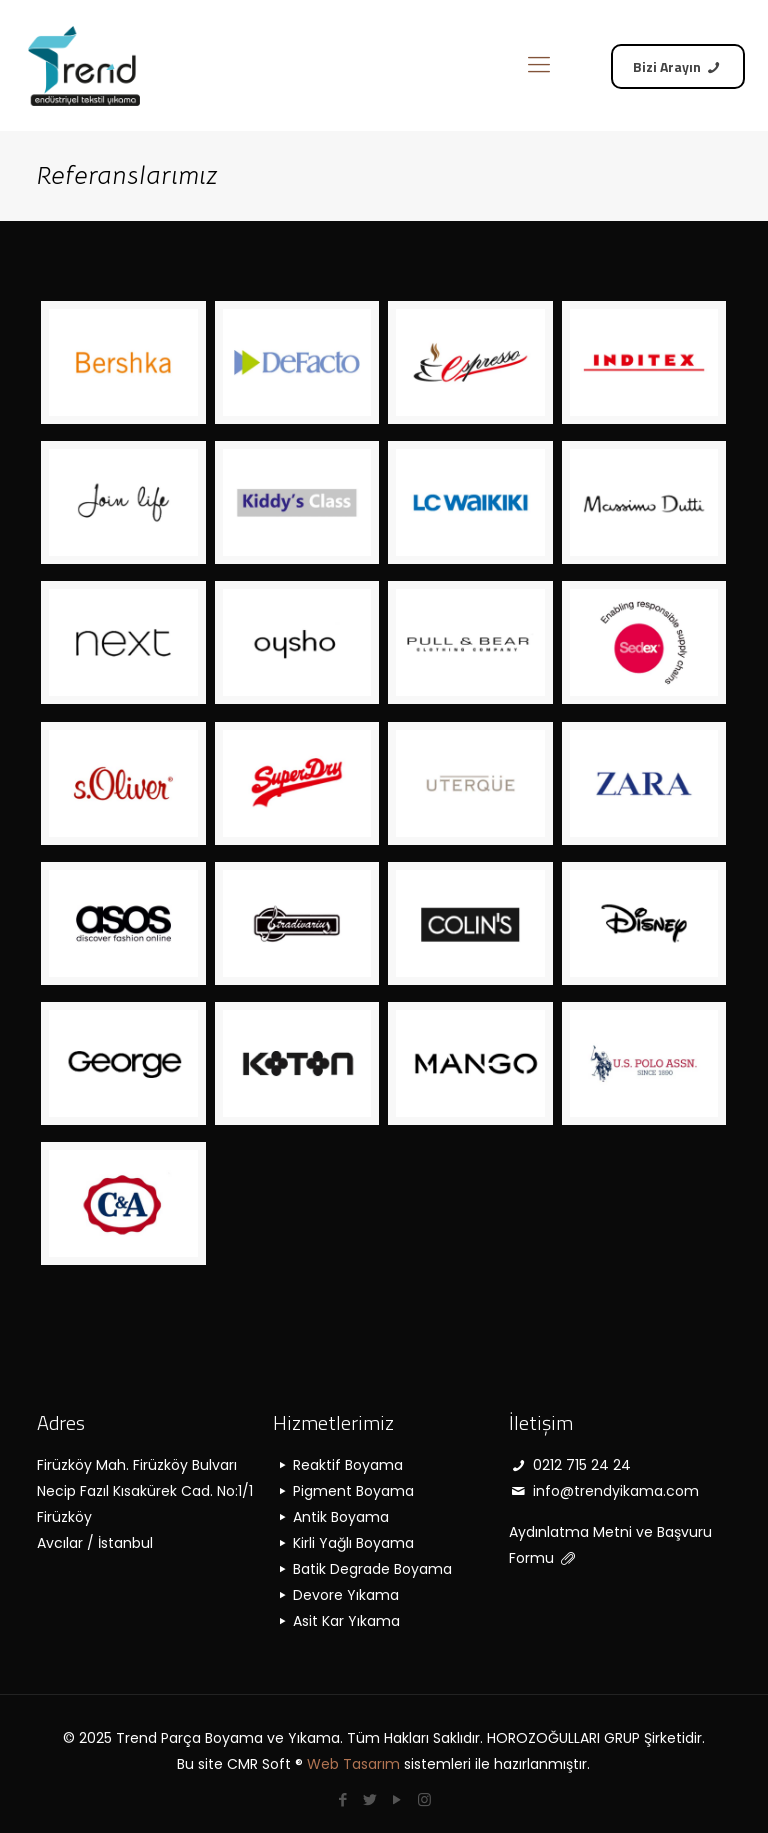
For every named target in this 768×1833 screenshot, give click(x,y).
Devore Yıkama (336, 1595)
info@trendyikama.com (604, 1491)
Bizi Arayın (678, 66)
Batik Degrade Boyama (362, 1569)
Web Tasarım (353, 1764)
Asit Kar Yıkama (336, 1621)
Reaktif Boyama (338, 1465)
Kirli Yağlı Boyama (343, 1543)
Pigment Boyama (343, 1491)
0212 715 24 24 (570, 1465)
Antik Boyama (331, 1517)
